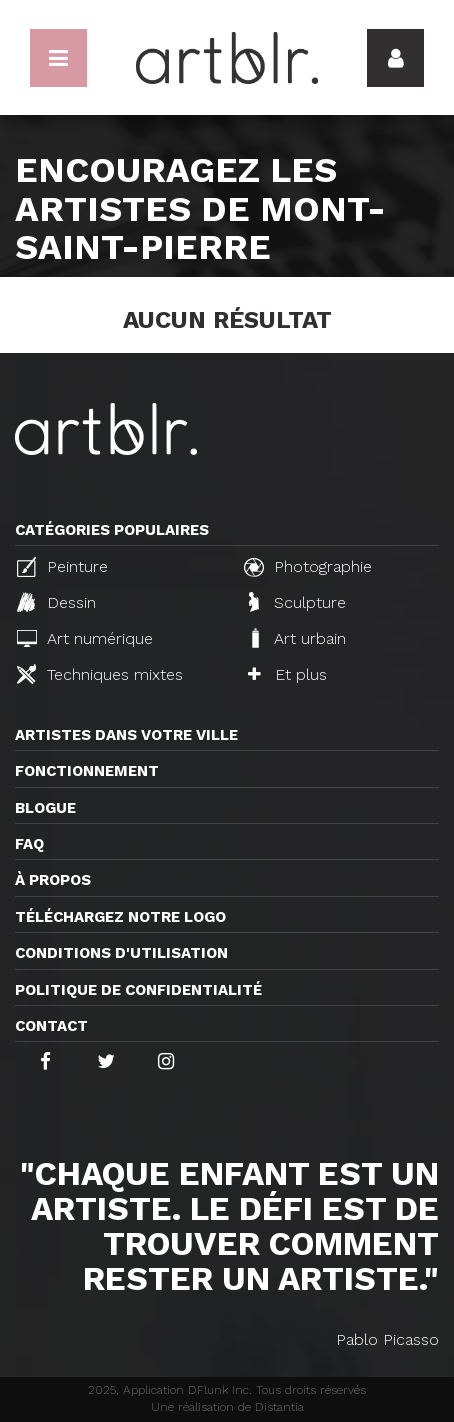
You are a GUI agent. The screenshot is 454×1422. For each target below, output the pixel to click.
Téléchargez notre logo (120, 917)
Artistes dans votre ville (126, 735)
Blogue (45, 808)
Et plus (287, 674)
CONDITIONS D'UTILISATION (121, 953)
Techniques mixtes (100, 674)
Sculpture (297, 602)
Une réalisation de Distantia (227, 1407)
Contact (51, 1026)
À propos (53, 880)
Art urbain (297, 638)
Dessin (56, 602)
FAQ (29, 844)
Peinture (62, 567)
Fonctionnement (87, 771)
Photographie (308, 567)
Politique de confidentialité (138, 990)
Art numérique (85, 638)
